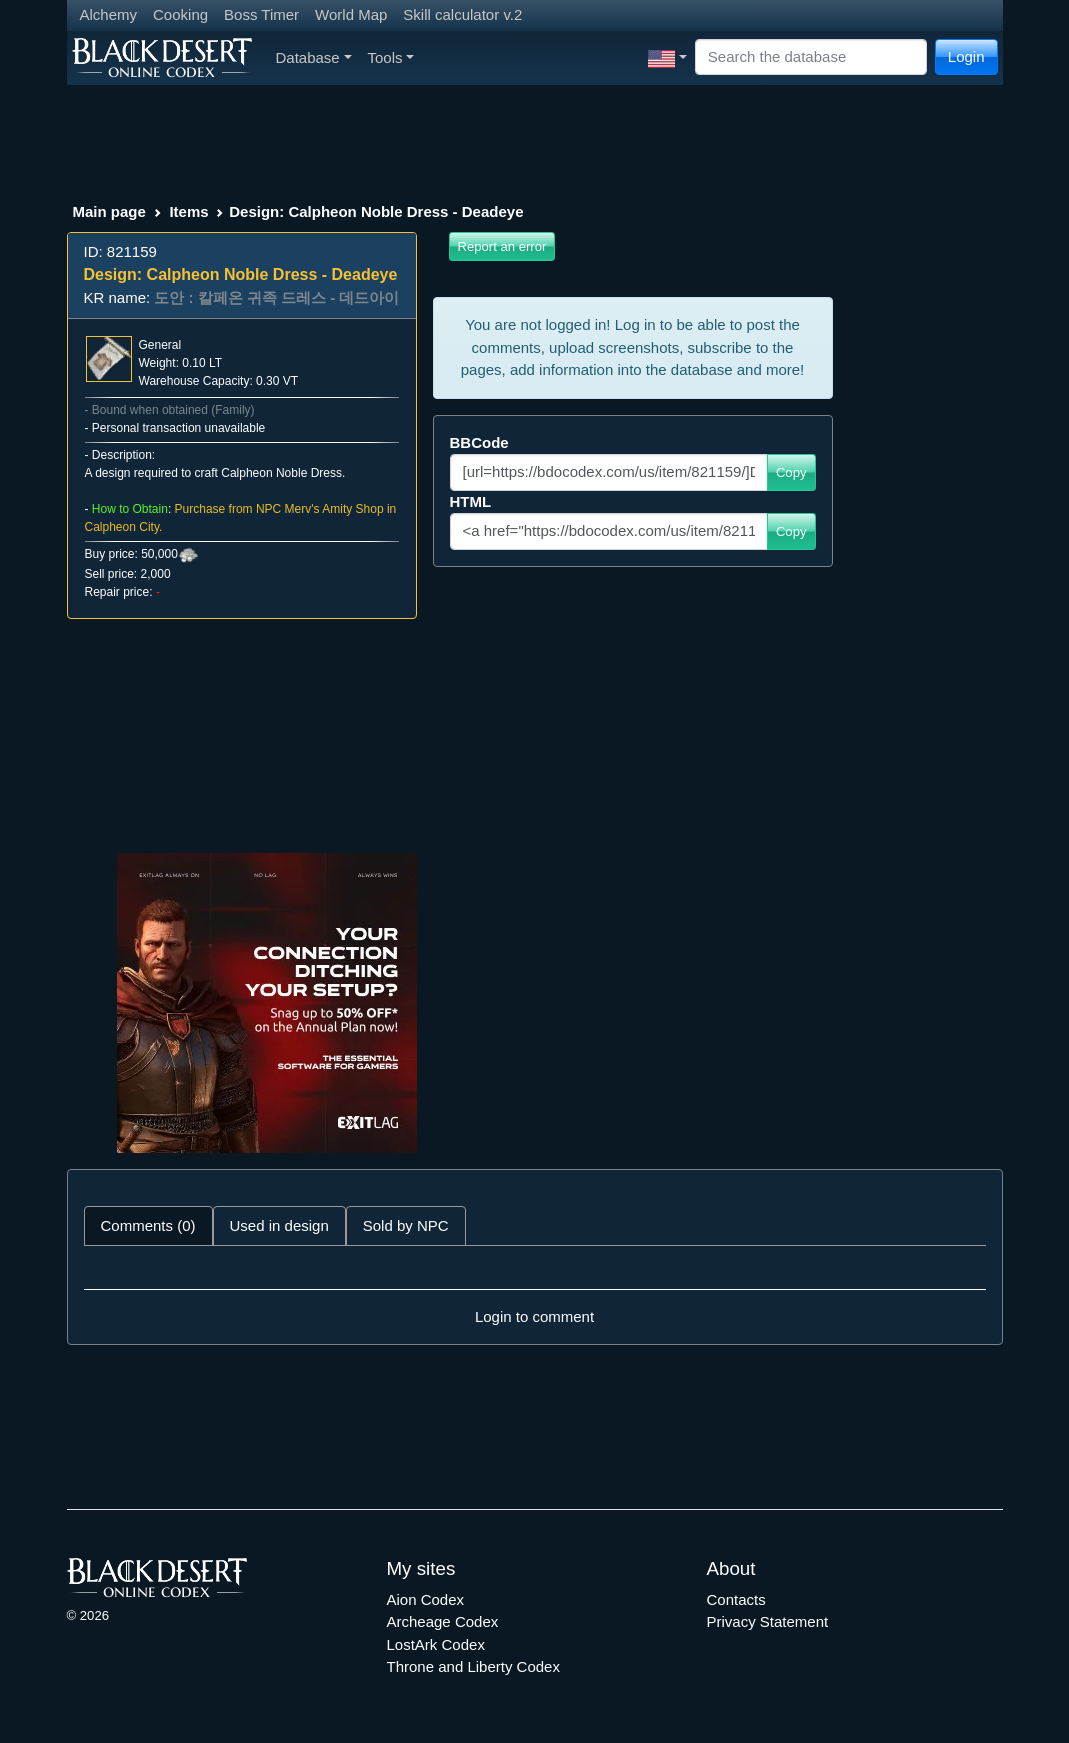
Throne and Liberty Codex (473, 1666)
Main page (109, 211)
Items (188, 211)
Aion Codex (426, 1599)
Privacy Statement (768, 1621)
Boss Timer (261, 14)
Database (314, 57)
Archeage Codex (443, 1621)
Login (966, 56)
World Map (351, 14)
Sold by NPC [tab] (406, 1225)
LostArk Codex (436, 1644)
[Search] (811, 57)
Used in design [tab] (279, 1225)
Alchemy (109, 14)
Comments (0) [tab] (148, 1225)
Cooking (180, 14)
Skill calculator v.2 (462, 14)
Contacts (736, 1599)
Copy (791, 472)
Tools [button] (391, 57)
